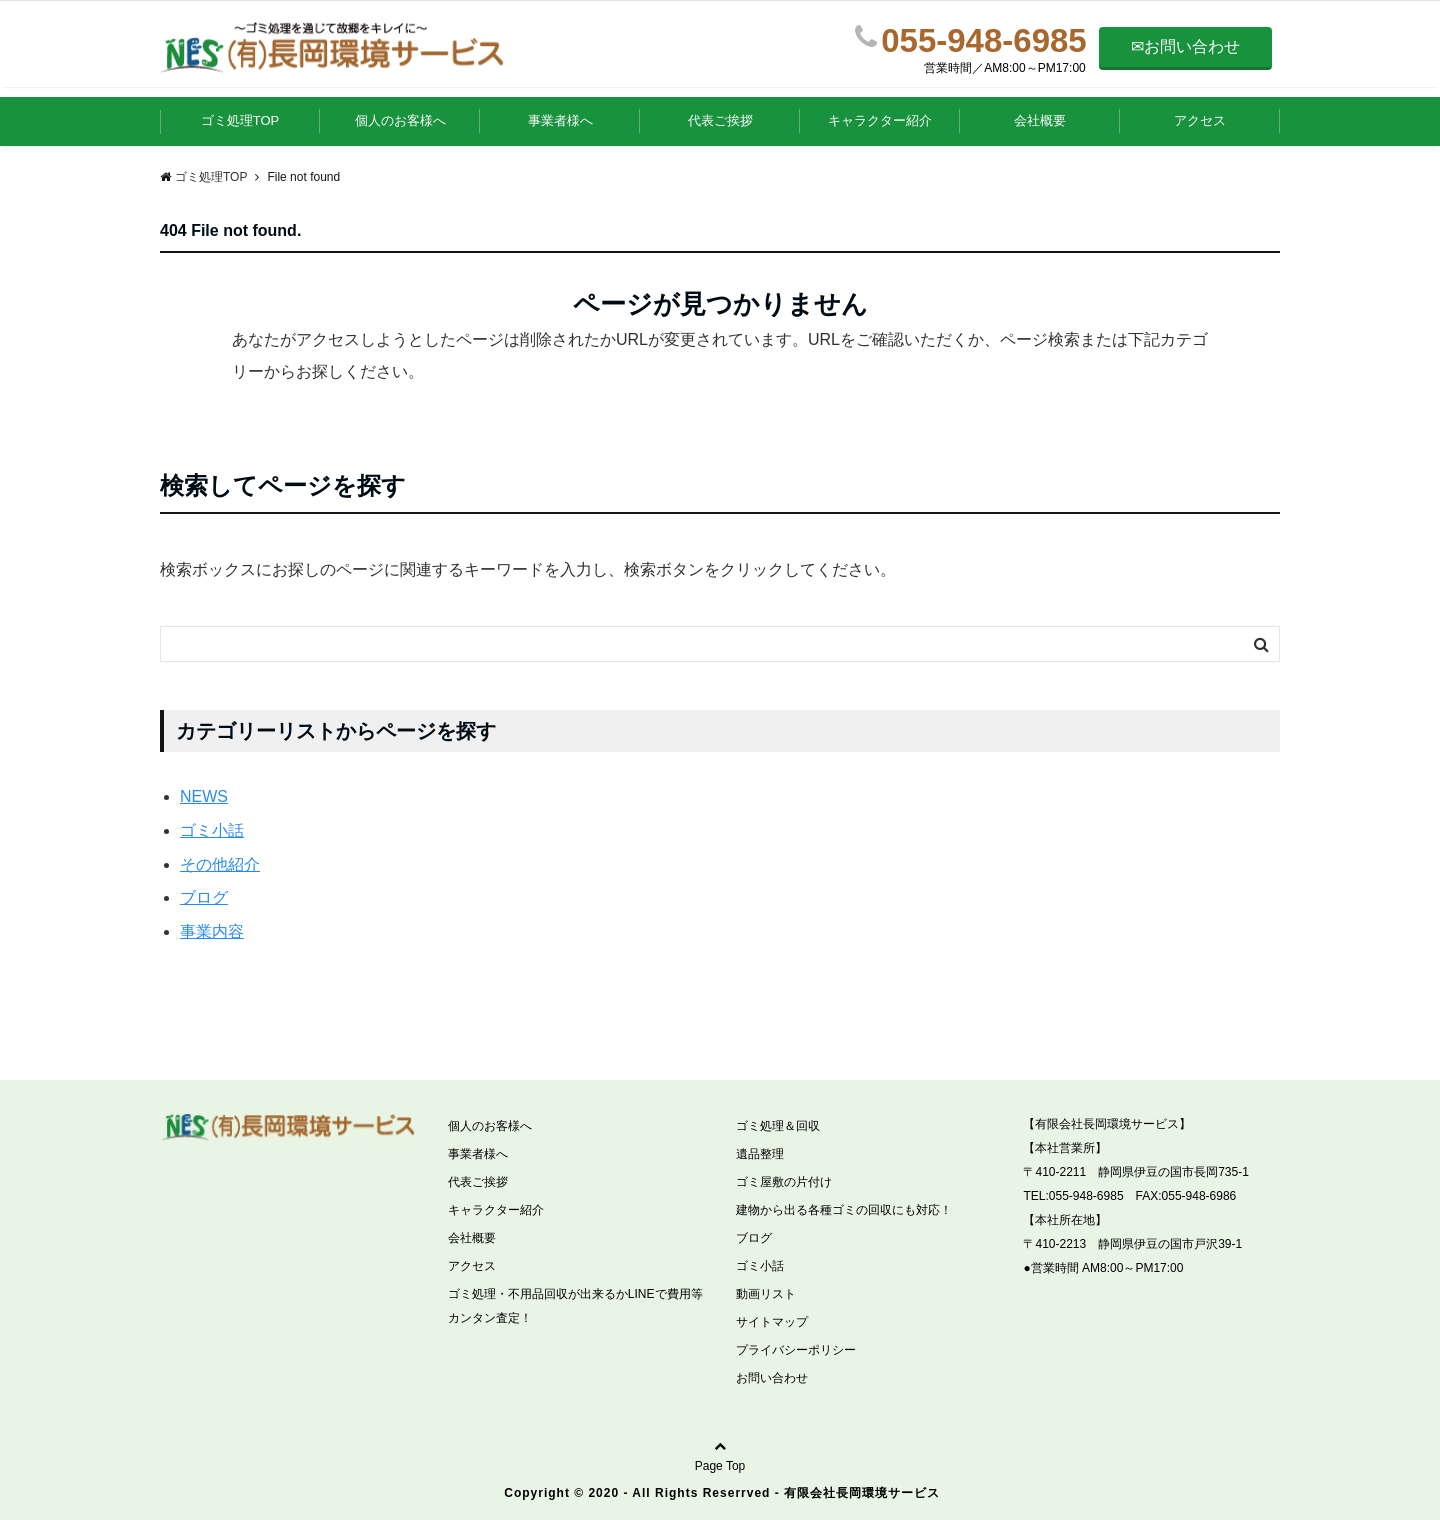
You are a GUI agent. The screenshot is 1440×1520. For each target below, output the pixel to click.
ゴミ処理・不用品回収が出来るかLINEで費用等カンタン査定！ (575, 1306)
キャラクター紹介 (880, 120)
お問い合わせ (772, 1378)
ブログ (204, 897)
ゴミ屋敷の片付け (784, 1182)
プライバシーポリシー (796, 1350)
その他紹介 (220, 864)
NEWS (204, 796)
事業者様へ (560, 120)
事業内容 (212, 931)
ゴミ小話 (212, 830)
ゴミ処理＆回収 (778, 1126)
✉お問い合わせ (1185, 46)
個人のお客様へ (400, 120)
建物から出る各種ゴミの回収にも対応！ (844, 1210)
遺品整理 (760, 1154)
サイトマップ (772, 1322)
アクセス (1200, 120)
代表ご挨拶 (720, 120)
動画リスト (766, 1294)
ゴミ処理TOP (240, 120)
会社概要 (1040, 120)
